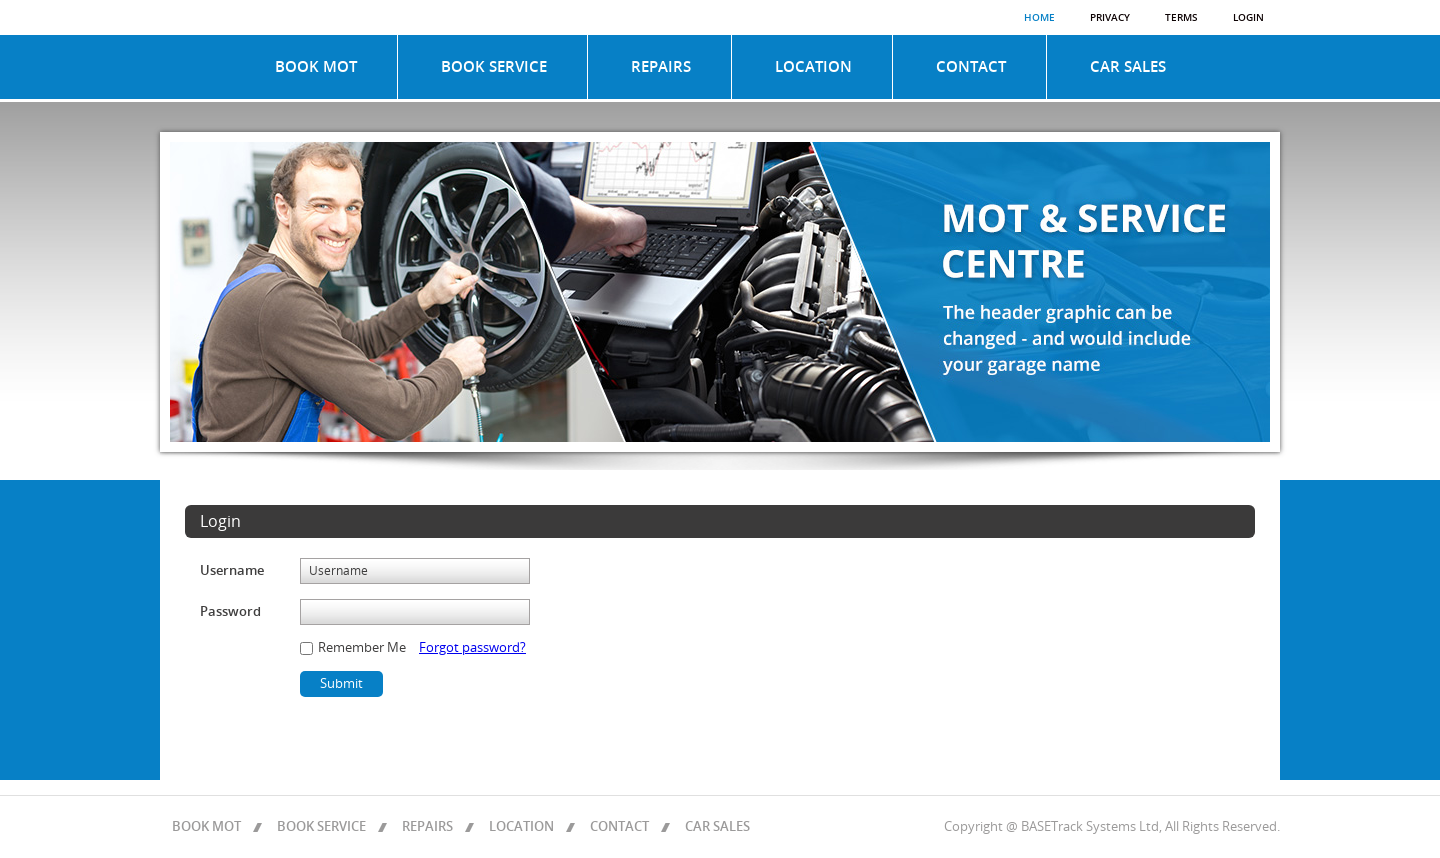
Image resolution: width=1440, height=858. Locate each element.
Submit (341, 684)
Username (232, 571)
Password (230, 612)
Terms (1181, 18)
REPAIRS (661, 67)
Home (1039, 18)
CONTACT (971, 67)
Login (1248, 18)
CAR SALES (1128, 67)
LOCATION (813, 67)
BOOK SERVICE (494, 67)
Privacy (1110, 18)
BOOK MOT (316, 67)
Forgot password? (472, 648)
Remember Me (360, 648)
